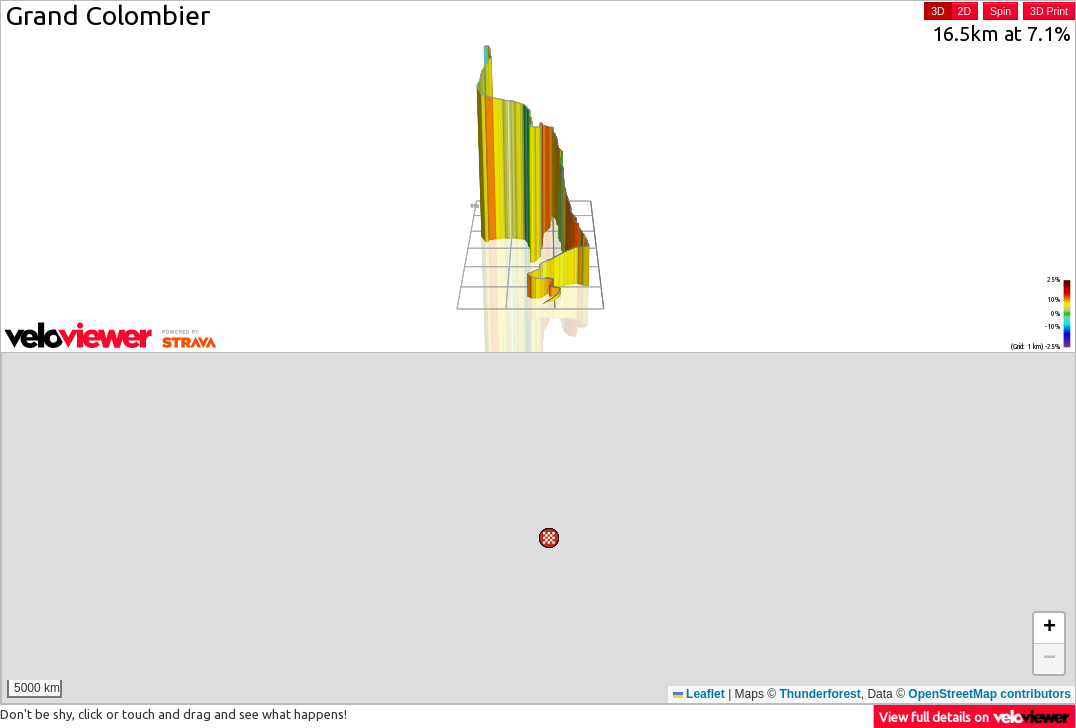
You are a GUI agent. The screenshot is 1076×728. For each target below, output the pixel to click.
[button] (477, 371)
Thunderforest (819, 694)
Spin (1000, 11)
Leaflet (699, 694)
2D (964, 11)
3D (937, 11)
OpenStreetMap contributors (989, 694)
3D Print (1049, 11)
